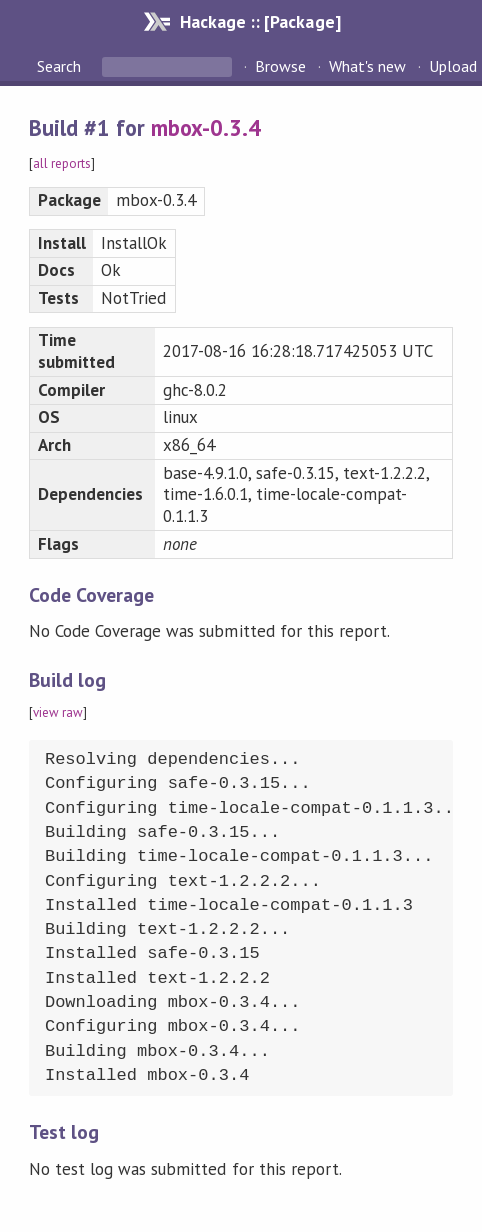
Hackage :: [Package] (260, 21)
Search (61, 66)
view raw (58, 712)
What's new (367, 66)
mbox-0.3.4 (206, 127)
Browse (280, 66)
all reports (62, 163)
